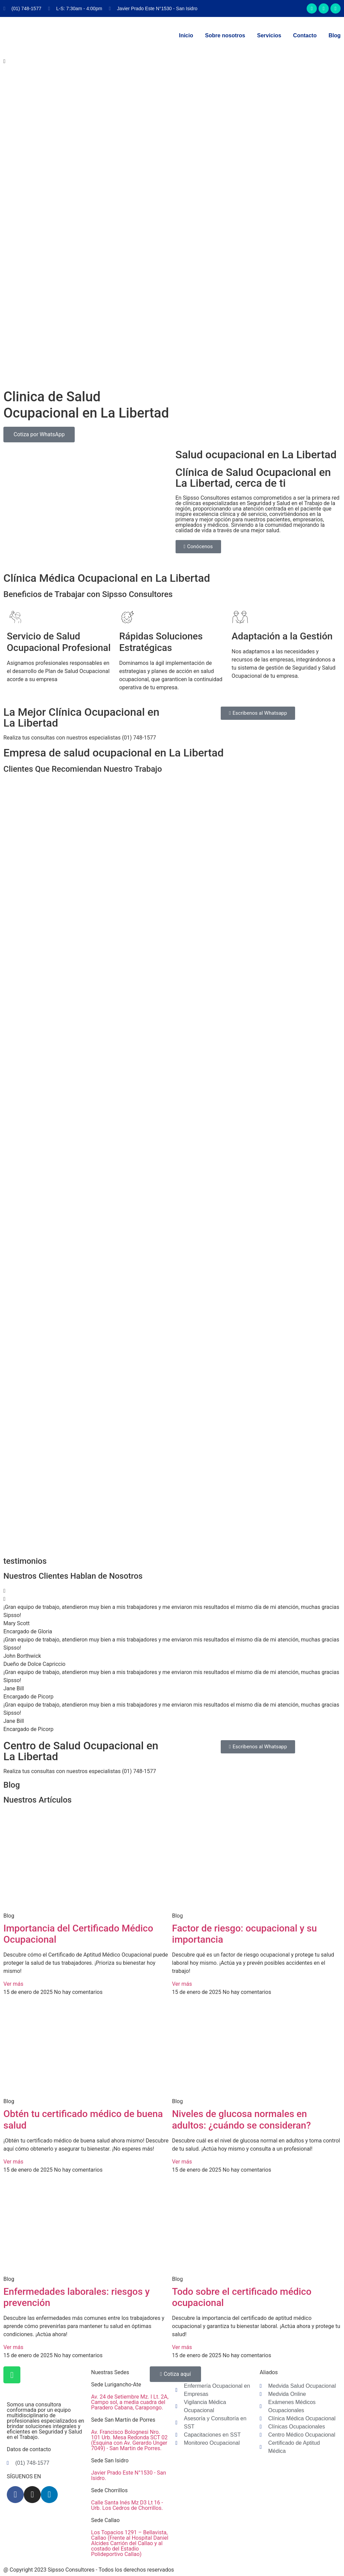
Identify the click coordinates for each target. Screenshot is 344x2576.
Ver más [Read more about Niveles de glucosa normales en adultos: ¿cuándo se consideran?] (182, 2161)
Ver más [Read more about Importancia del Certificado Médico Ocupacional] (13, 1984)
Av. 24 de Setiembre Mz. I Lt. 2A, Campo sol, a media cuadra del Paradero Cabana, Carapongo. (129, 2402)
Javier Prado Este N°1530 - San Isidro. (128, 2475)
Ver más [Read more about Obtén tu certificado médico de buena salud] (13, 2161)
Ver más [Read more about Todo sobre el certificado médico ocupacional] (182, 2347)
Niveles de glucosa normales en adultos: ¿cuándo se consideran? (241, 2119)
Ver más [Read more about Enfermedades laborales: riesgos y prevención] (13, 2347)
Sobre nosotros (225, 35)
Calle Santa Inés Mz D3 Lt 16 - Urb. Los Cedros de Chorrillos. (127, 2505)
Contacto (304, 35)
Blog (334, 35)
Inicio (186, 35)
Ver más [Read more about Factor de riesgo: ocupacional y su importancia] (182, 1984)
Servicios (269, 35)
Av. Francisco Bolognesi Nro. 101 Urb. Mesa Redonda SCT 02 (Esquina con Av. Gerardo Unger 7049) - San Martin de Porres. (129, 2440)
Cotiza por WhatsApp (39, 434)
